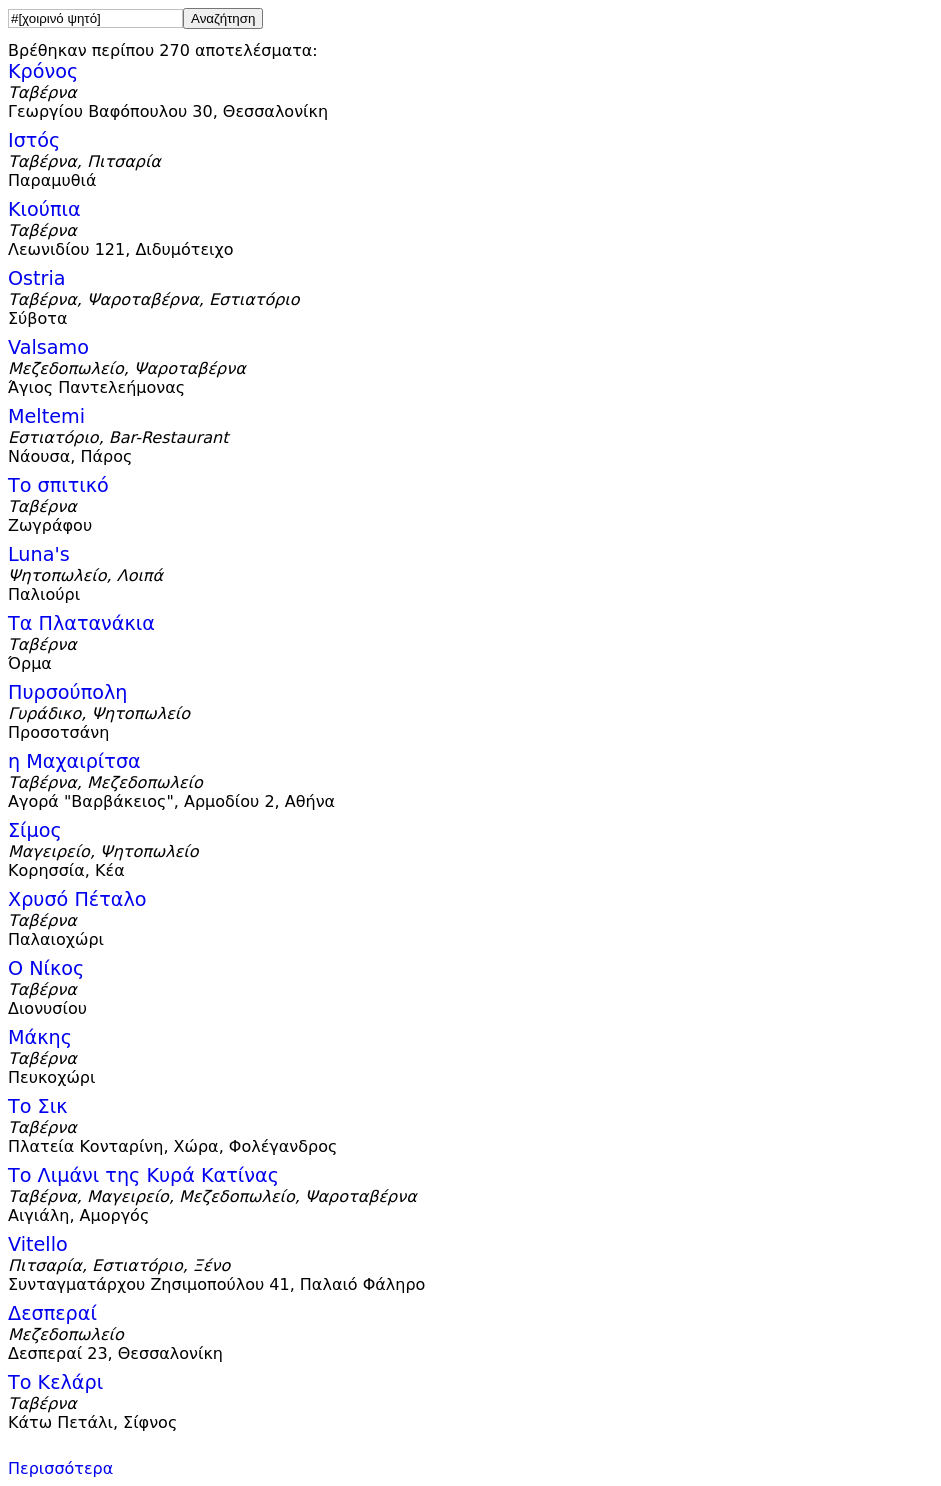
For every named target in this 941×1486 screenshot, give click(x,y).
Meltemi (46, 416)
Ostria (37, 278)
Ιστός (34, 140)
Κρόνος (43, 71)
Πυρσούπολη (68, 692)
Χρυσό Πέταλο (77, 899)
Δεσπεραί (52, 1313)
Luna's (39, 554)
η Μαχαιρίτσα (74, 761)
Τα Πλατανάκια (81, 623)
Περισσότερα (60, 1468)
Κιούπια (44, 209)
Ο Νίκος (46, 968)
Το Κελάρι (55, 1382)
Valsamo (48, 347)
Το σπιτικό (58, 485)
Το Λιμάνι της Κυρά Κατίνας (143, 1175)
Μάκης (40, 1037)
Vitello (38, 1244)
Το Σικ (37, 1106)
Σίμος (35, 830)
